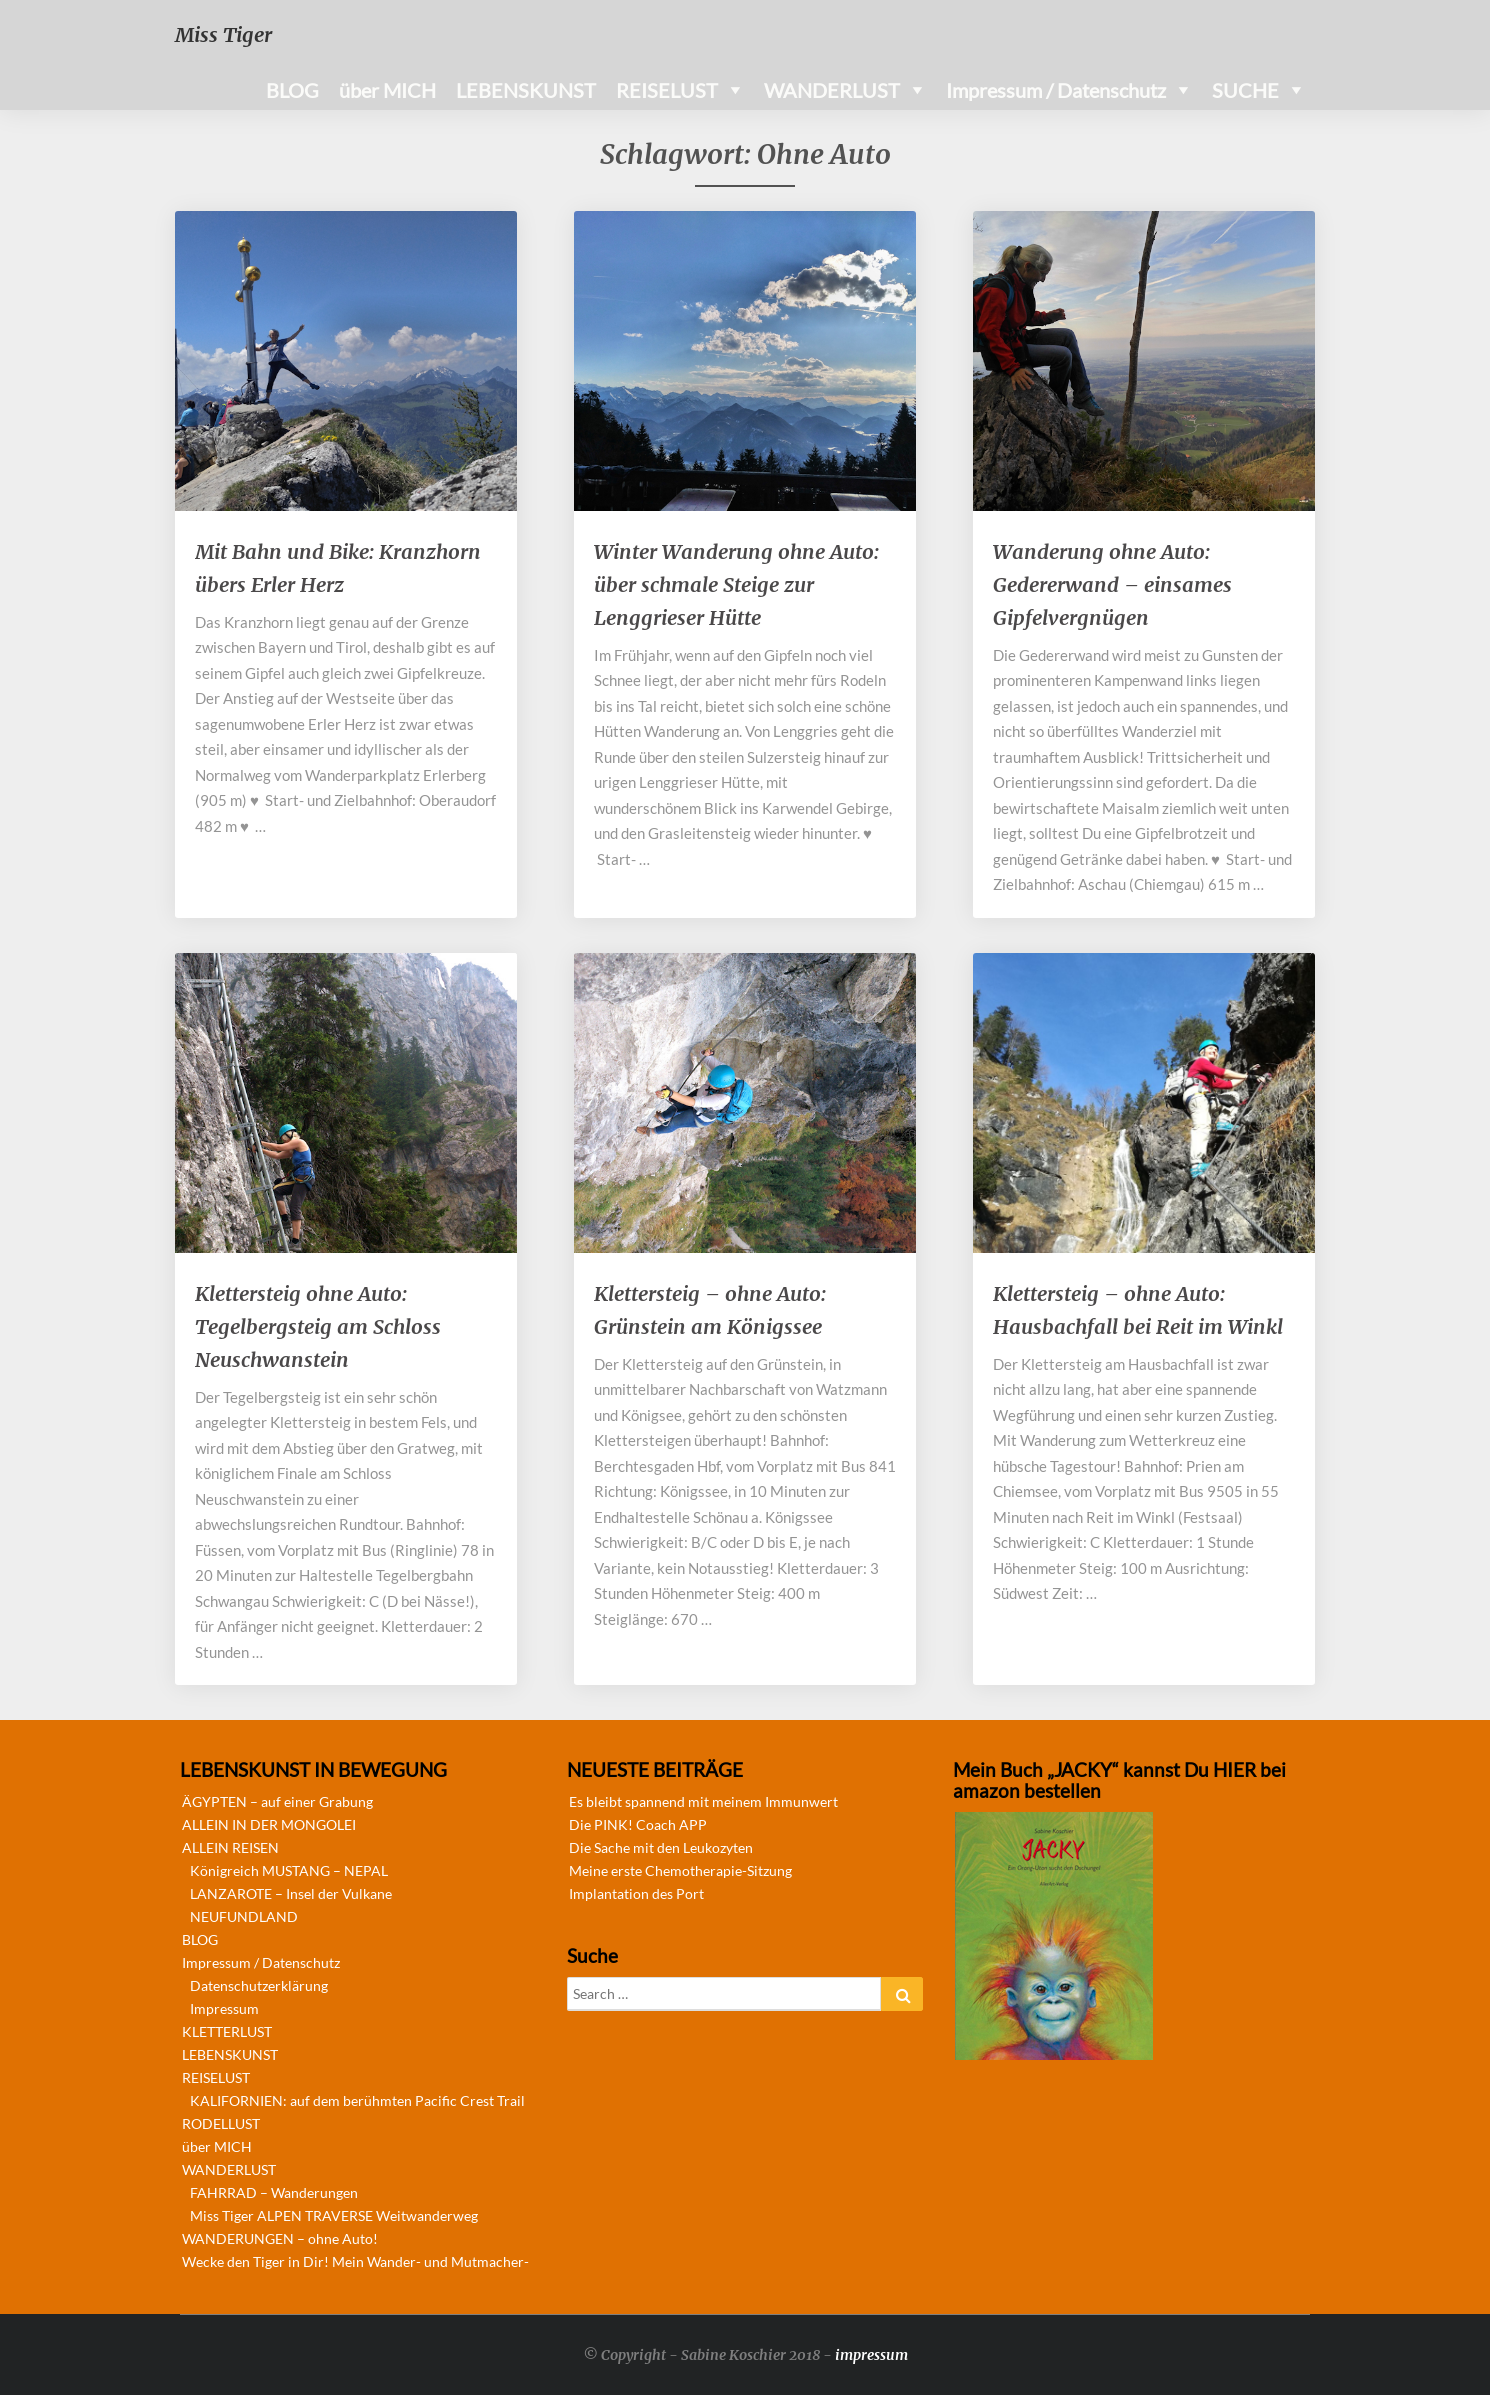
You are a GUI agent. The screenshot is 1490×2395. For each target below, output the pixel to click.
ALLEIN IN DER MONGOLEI (269, 1824)
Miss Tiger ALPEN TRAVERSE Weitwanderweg (334, 2215)
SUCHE (1245, 90)
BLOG (292, 90)
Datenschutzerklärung (259, 1985)
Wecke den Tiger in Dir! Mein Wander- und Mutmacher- (355, 2261)
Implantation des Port (636, 1893)
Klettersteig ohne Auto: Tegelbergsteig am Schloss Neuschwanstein (318, 1326)
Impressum (224, 2008)
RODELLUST (221, 2123)
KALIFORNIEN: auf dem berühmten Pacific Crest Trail (357, 2100)
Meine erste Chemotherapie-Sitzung (680, 1870)
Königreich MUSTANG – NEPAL (289, 1870)
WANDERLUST (832, 90)
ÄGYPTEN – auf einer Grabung (277, 1801)
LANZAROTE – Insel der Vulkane (291, 1893)
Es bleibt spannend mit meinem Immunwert (703, 1801)
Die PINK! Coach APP (638, 1824)
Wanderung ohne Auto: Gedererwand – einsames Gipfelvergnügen (1112, 584)
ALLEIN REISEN (230, 1847)
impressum (871, 2355)
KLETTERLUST (227, 2031)
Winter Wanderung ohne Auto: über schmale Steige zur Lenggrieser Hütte (736, 584)
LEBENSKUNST (526, 90)
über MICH (387, 90)
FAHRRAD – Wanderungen (274, 2192)
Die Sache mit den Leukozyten (661, 1847)
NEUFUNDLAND (244, 1916)
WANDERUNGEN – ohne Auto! (280, 2238)
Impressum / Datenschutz (1056, 90)
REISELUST (667, 90)
